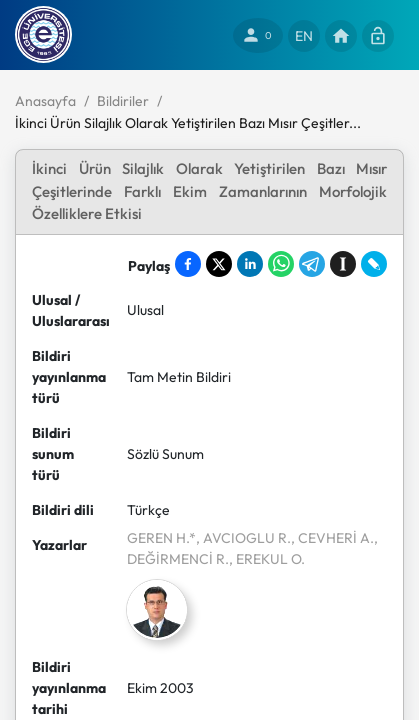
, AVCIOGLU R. (243, 538)
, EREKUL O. (267, 559)
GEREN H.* (161, 538)
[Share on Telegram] (312, 264)
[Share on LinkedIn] (250, 264)
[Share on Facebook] (188, 264)
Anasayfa (45, 101)
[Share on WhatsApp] (281, 264)
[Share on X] (219, 264)
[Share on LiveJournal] (374, 264)
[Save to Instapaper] (343, 264)
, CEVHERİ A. (332, 538)
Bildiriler (123, 101)
